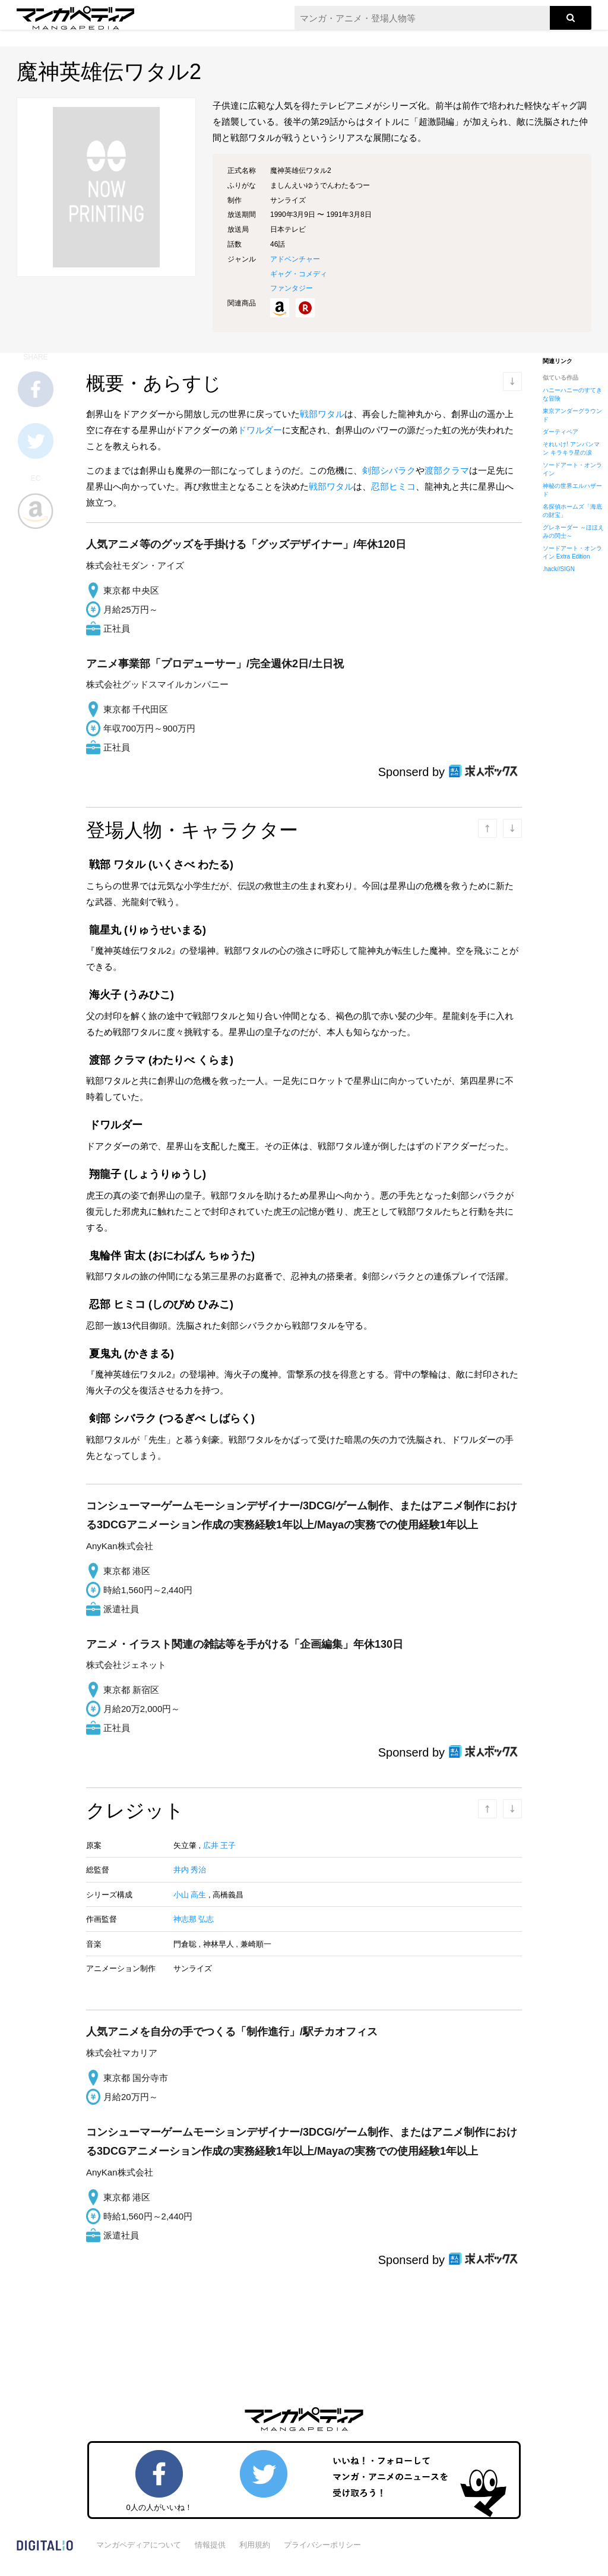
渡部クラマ (447, 470)
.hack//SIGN (559, 569)
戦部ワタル (322, 414)
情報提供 (210, 2544)
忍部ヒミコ (393, 486)
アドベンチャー (295, 259)
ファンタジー (291, 288)
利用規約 (254, 2544)
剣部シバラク (389, 470)
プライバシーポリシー (322, 2544)
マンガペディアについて (138, 2544)
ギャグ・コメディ (298, 274)
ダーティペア (560, 431)
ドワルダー (260, 430)
